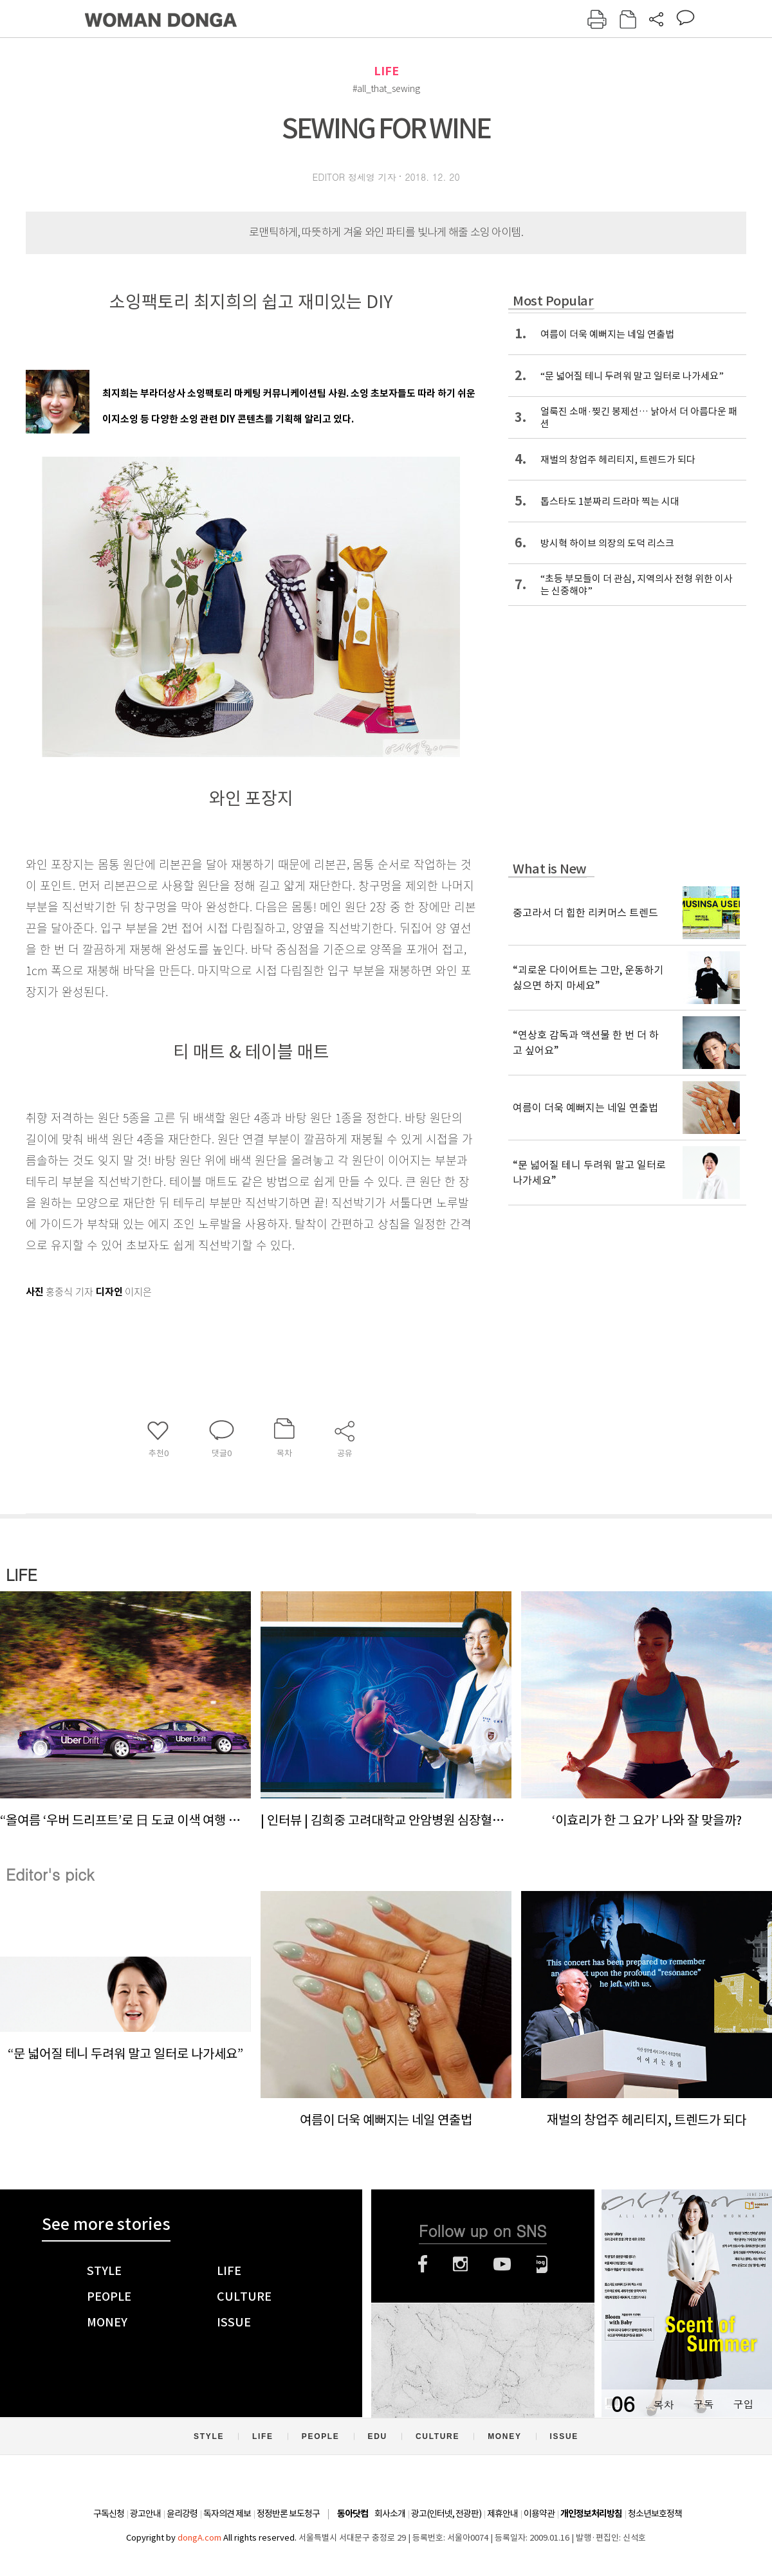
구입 (743, 2404)
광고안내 (145, 2513)
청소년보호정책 (655, 2513)
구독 (703, 2404)
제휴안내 (502, 2513)
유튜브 (502, 2264)
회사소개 (389, 2513)
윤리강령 (182, 2513)
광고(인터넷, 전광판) (446, 2513)
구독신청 (108, 2513)
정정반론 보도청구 (288, 2513)
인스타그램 (460, 2264)
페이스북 (422, 2264)
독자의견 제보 (227, 2513)
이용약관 (539, 2513)
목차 (663, 2404)
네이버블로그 (542, 2264)
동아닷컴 (352, 2513)
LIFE (386, 71)
